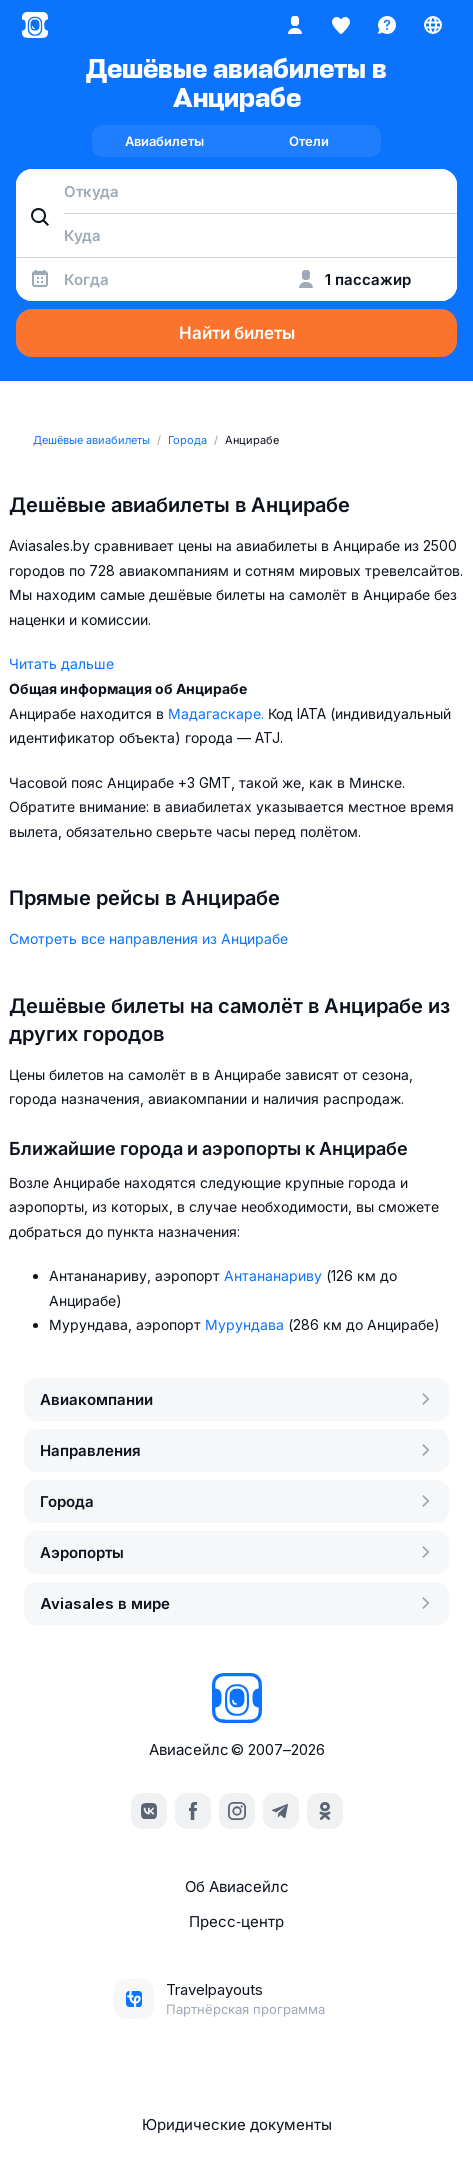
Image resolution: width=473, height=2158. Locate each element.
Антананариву (275, 1275)
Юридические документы (237, 2124)
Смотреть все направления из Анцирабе (148, 938)
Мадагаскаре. (218, 713)
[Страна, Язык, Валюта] (433, 25)
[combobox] (236, 191)
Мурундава (246, 1324)
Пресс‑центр (236, 1921)
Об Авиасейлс (237, 1886)
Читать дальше (61, 663)
